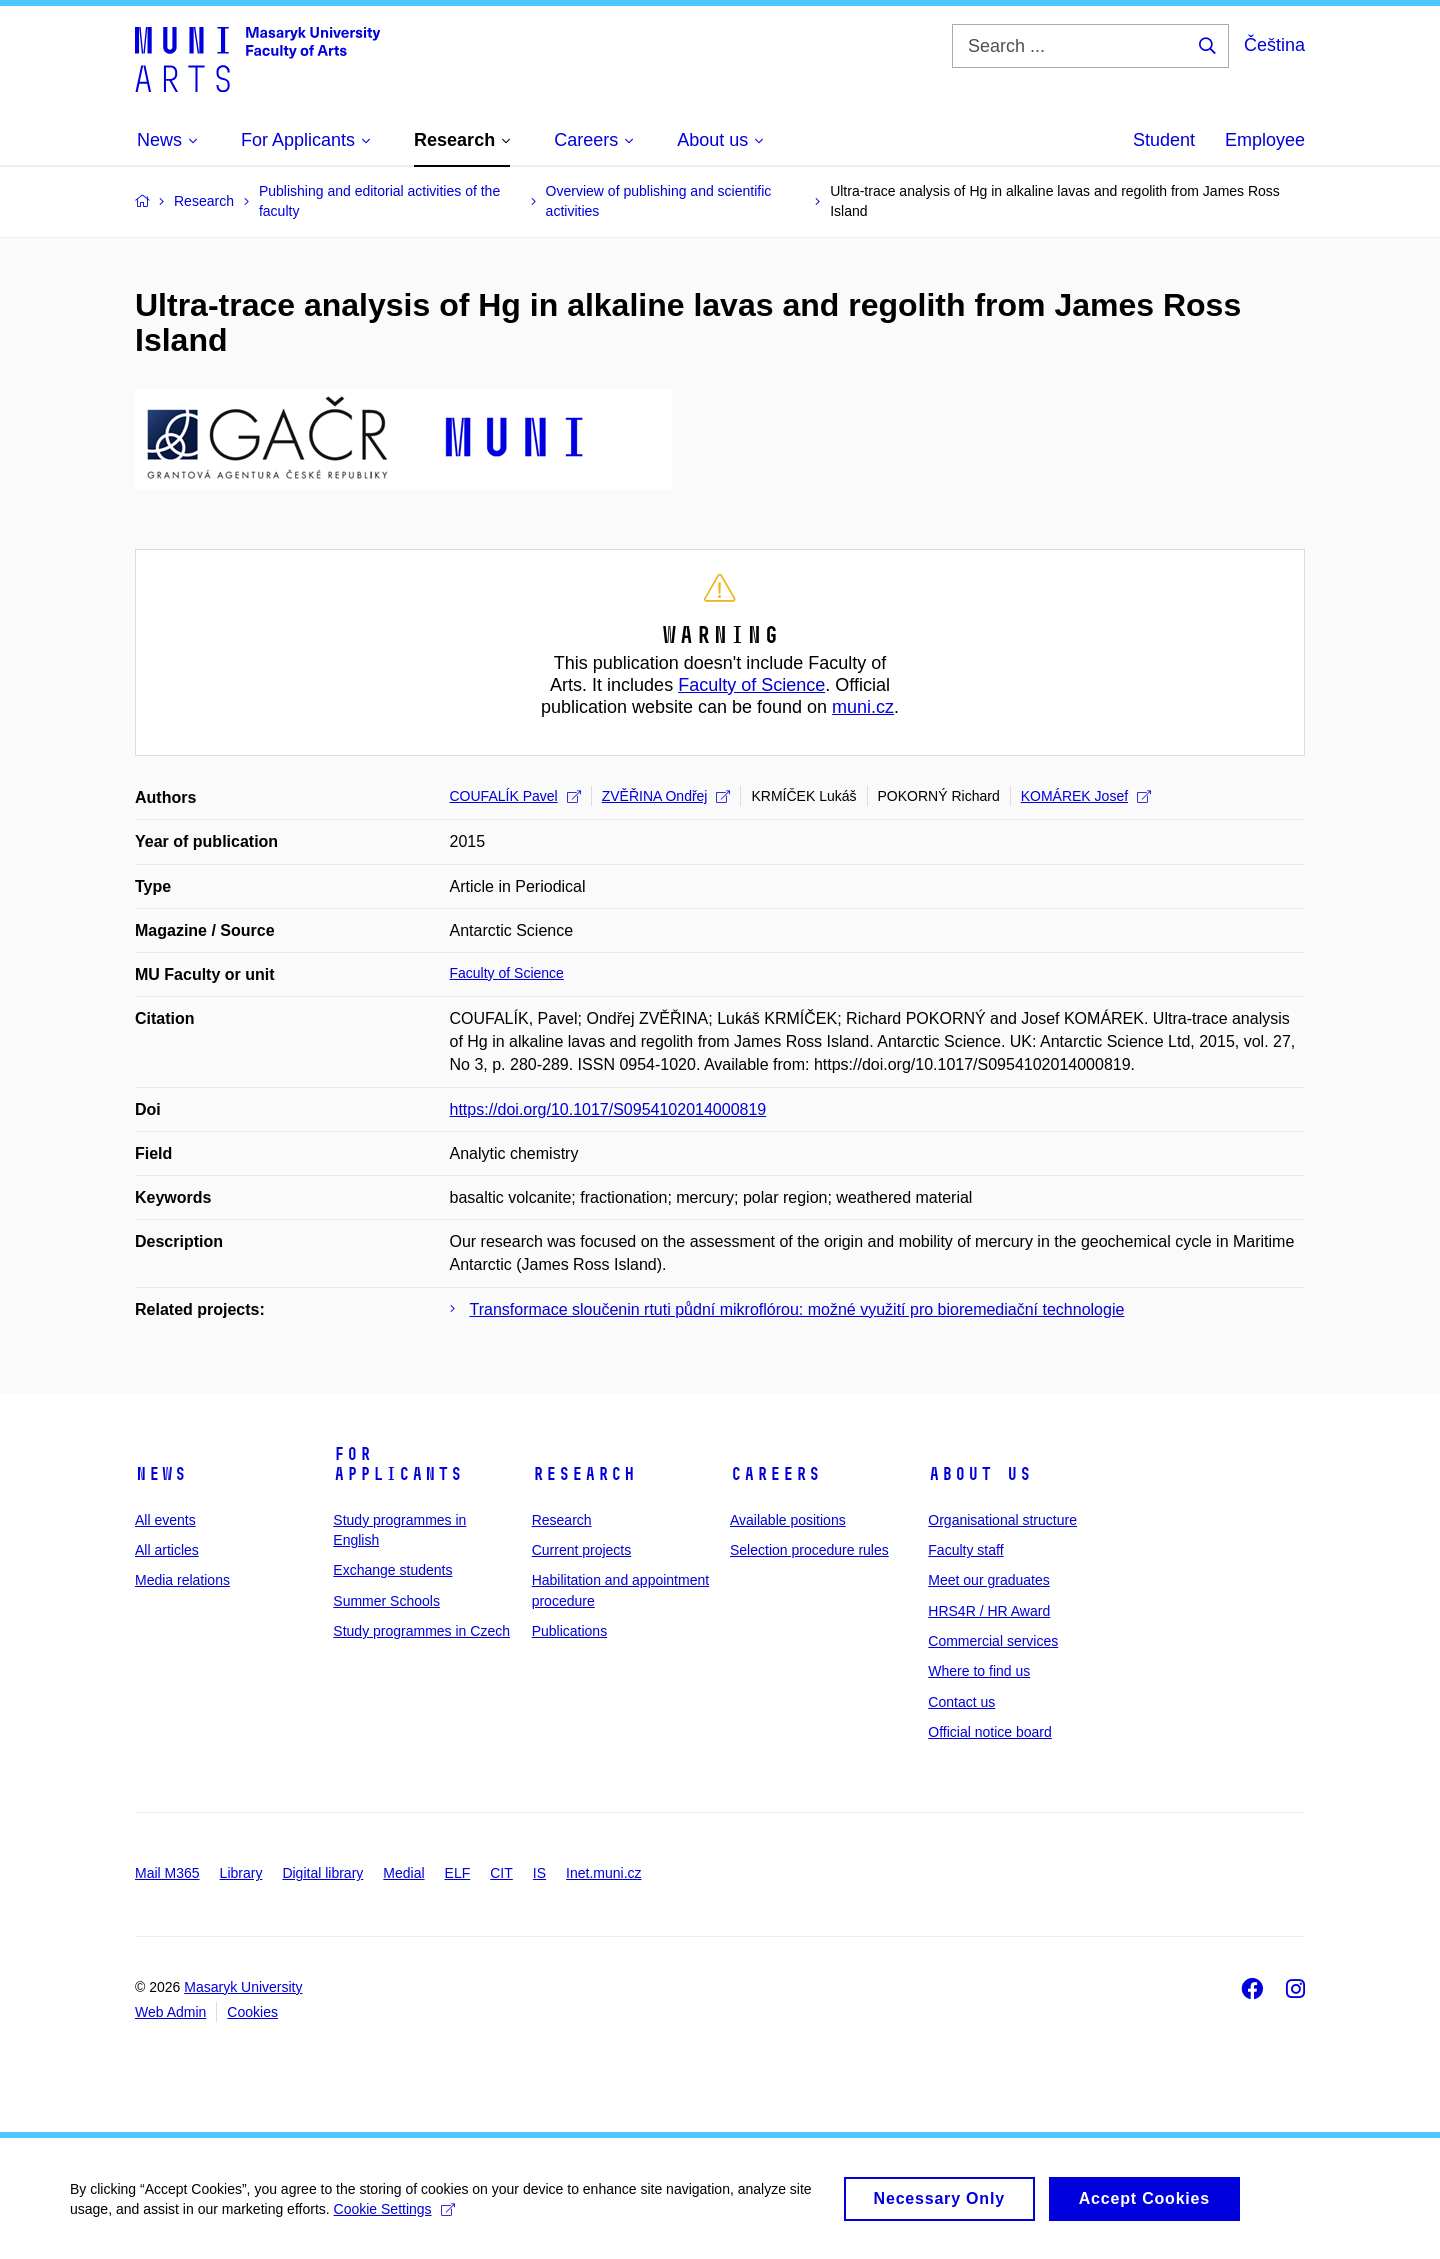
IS (539, 1873)
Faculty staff (965, 1550)
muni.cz (863, 707)
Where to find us (979, 1671)
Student (1164, 140)
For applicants (398, 1464)
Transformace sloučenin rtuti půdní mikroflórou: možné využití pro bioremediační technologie (797, 1309)
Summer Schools (386, 1601)
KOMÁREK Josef (1086, 796)
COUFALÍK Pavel (515, 796)
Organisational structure (1002, 1520)
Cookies (252, 2012)
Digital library (322, 1873)
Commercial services (993, 1641)
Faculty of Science (751, 685)
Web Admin (170, 2012)
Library (241, 1873)
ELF (458, 1873)
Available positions (788, 1520)
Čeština (1274, 45)
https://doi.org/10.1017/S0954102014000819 (608, 1109)
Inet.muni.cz (603, 1873)
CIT (501, 1873)
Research (584, 1474)
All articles (167, 1550)
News (161, 1474)
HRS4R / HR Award (989, 1611)
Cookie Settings (394, 2218)
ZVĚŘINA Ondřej (666, 796)
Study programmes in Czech (421, 1631)
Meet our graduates (988, 1580)
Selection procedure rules (809, 1550)
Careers (775, 1474)
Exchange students (392, 1570)
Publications (570, 1631)
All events (165, 1520)
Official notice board (989, 1732)
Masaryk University (243, 1987)
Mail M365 (167, 1873)
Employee (1265, 140)
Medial (403, 1873)
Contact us (961, 1702)
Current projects (582, 1550)
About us (980, 1474)
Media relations (182, 1580)
